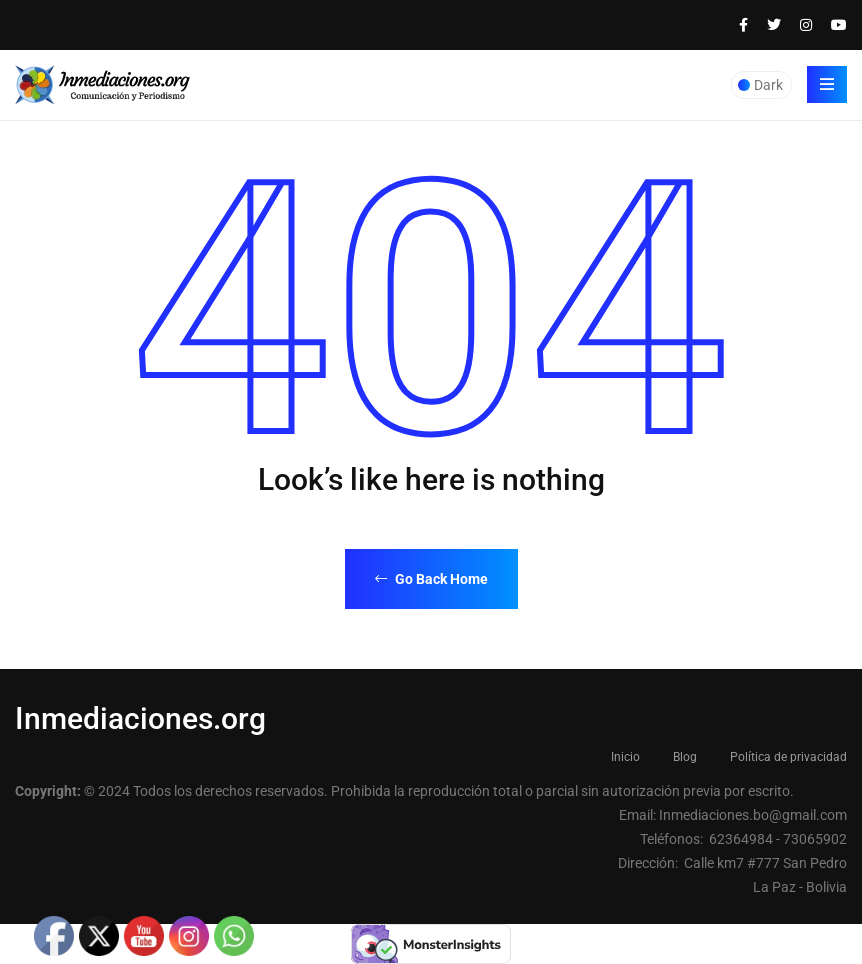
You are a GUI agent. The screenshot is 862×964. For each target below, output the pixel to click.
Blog (685, 757)
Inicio (625, 757)
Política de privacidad (788, 757)
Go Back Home (431, 579)
